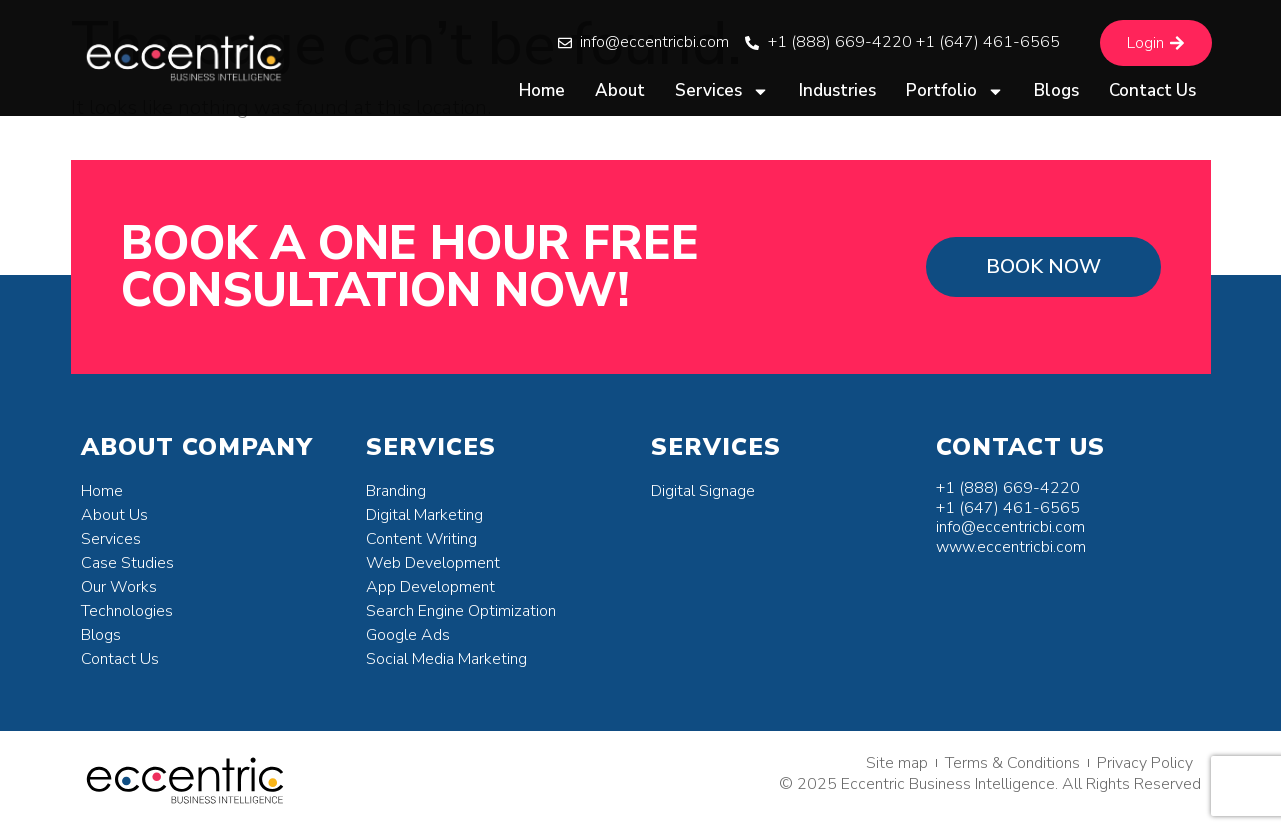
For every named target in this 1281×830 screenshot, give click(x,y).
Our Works (119, 587)
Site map (897, 763)
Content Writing (421, 539)
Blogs (1056, 90)
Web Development (433, 563)
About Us (114, 515)
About (620, 90)
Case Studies (127, 563)
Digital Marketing (424, 515)
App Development (430, 587)
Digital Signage (703, 491)
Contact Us (1152, 90)
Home (542, 90)
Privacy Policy (1145, 763)
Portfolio (955, 91)
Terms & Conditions (1012, 763)
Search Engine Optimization (461, 611)
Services (722, 91)
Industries (837, 90)
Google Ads (408, 635)
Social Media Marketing (446, 659)
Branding (396, 491)
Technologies (127, 611)
